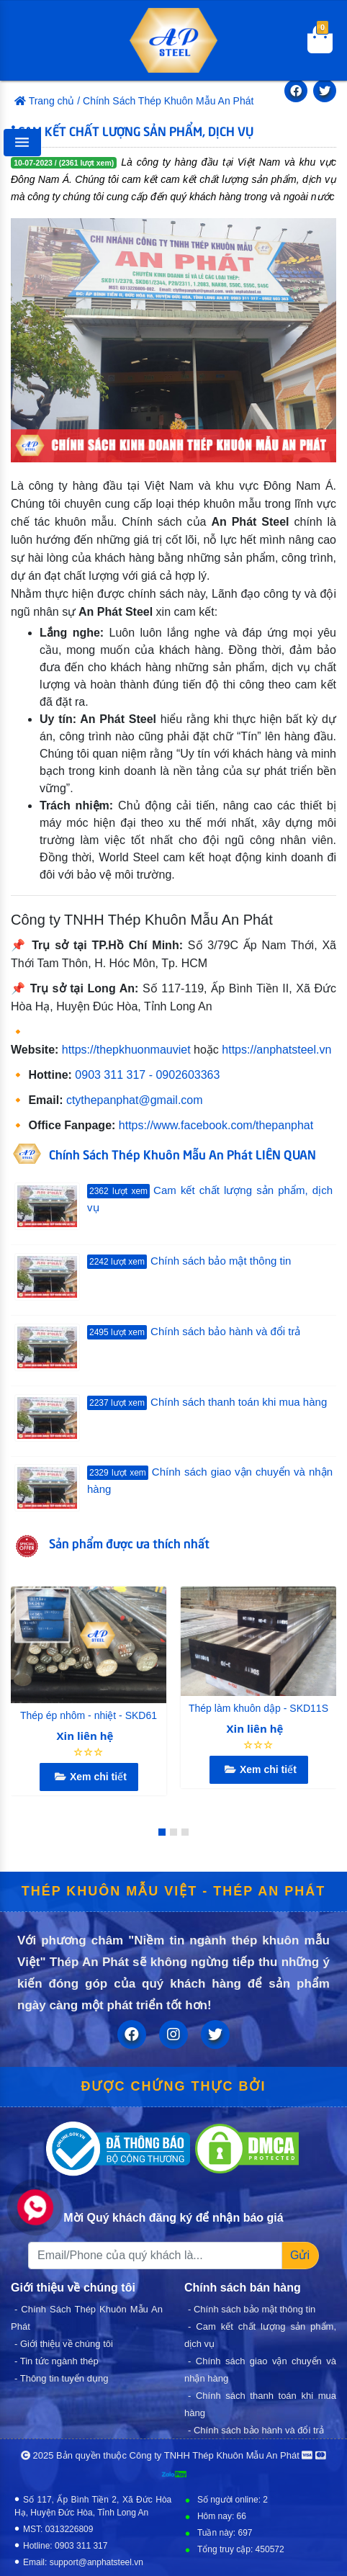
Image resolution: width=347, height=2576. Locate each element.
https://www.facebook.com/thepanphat (216, 1125)
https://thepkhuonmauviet (126, 1050)
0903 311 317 (110, 1075)
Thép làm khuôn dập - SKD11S (258, 1708)
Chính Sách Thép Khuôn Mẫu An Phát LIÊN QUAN (182, 1153)
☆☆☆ (88, 1752)
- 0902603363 (184, 1075)
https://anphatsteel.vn (276, 1050)
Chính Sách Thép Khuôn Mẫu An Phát (168, 101)
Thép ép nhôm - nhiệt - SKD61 (88, 1715)
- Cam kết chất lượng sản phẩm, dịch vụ (260, 2335)
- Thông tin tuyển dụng (61, 2378)
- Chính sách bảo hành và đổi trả (256, 2430)
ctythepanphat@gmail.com (134, 1100)
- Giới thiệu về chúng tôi (63, 2343)
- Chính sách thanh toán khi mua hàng (260, 2404)
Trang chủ (44, 101)
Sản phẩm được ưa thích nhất (129, 1542)
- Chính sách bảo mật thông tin (251, 2309)
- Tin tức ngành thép (56, 2361)
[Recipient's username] (155, 2255)
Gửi (300, 2255)
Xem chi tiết (89, 1776)
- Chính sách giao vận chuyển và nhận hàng (260, 2370)
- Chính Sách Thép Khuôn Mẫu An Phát (87, 2318)
